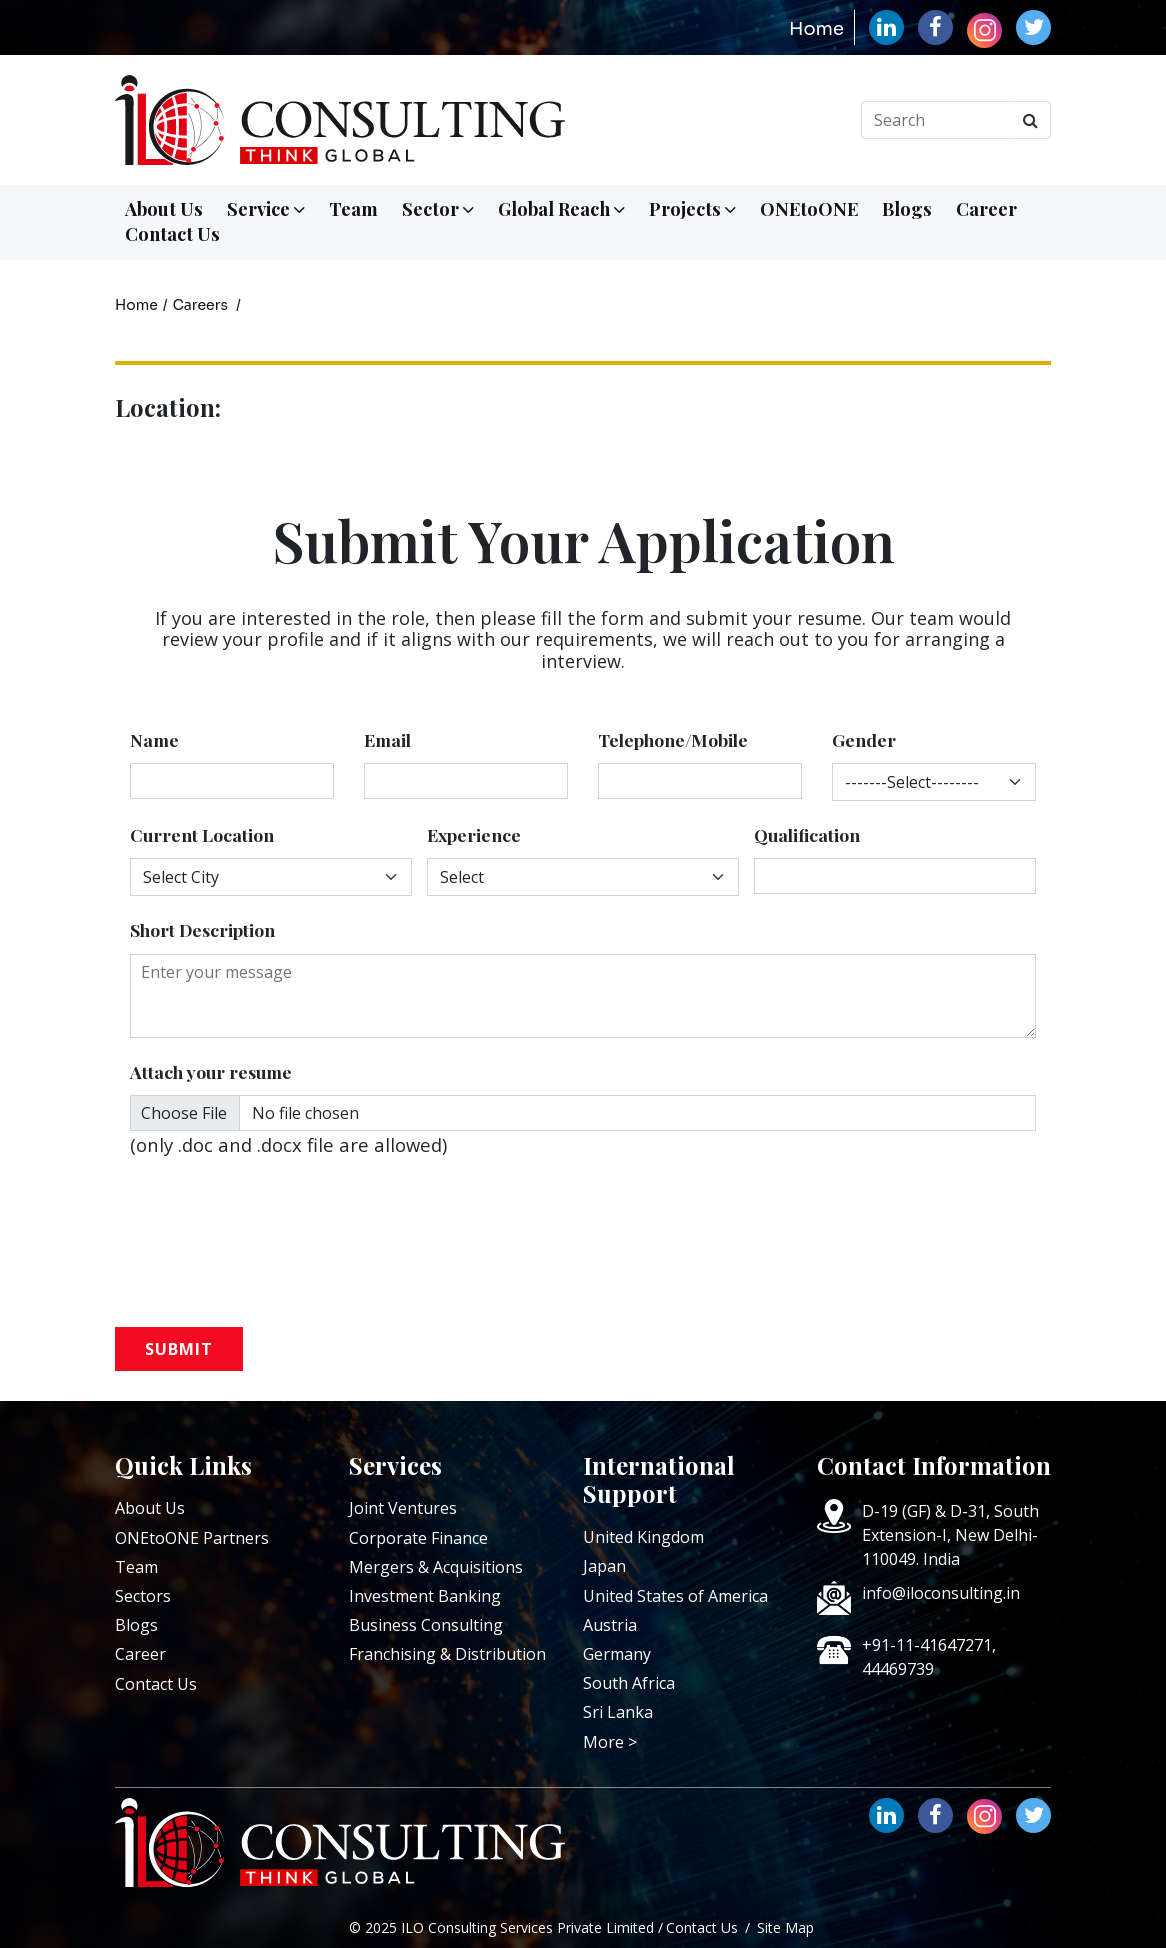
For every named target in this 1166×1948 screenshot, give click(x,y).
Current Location (202, 834)
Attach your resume (211, 1071)
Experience (474, 834)
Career (986, 208)
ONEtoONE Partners (192, 1538)
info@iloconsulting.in (941, 1593)
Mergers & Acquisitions (436, 1567)
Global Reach (561, 208)
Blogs (907, 208)
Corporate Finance (418, 1538)
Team (353, 208)
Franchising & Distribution (447, 1654)
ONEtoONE (809, 208)
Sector (438, 208)
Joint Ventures (403, 1508)
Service (266, 208)
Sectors (143, 1596)
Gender (864, 739)
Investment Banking (425, 1596)
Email (387, 739)
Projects (692, 208)
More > (610, 1742)
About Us (164, 208)
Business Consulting (426, 1625)
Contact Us (172, 233)
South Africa (629, 1683)
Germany (617, 1654)
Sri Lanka (618, 1712)
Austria (610, 1625)
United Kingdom (643, 1537)
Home (816, 29)
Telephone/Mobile (673, 739)
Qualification (807, 834)
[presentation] (297, 1218)
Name (154, 739)
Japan (604, 1566)
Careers (200, 305)
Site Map (785, 1927)
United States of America (675, 1596)
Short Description (202, 929)
